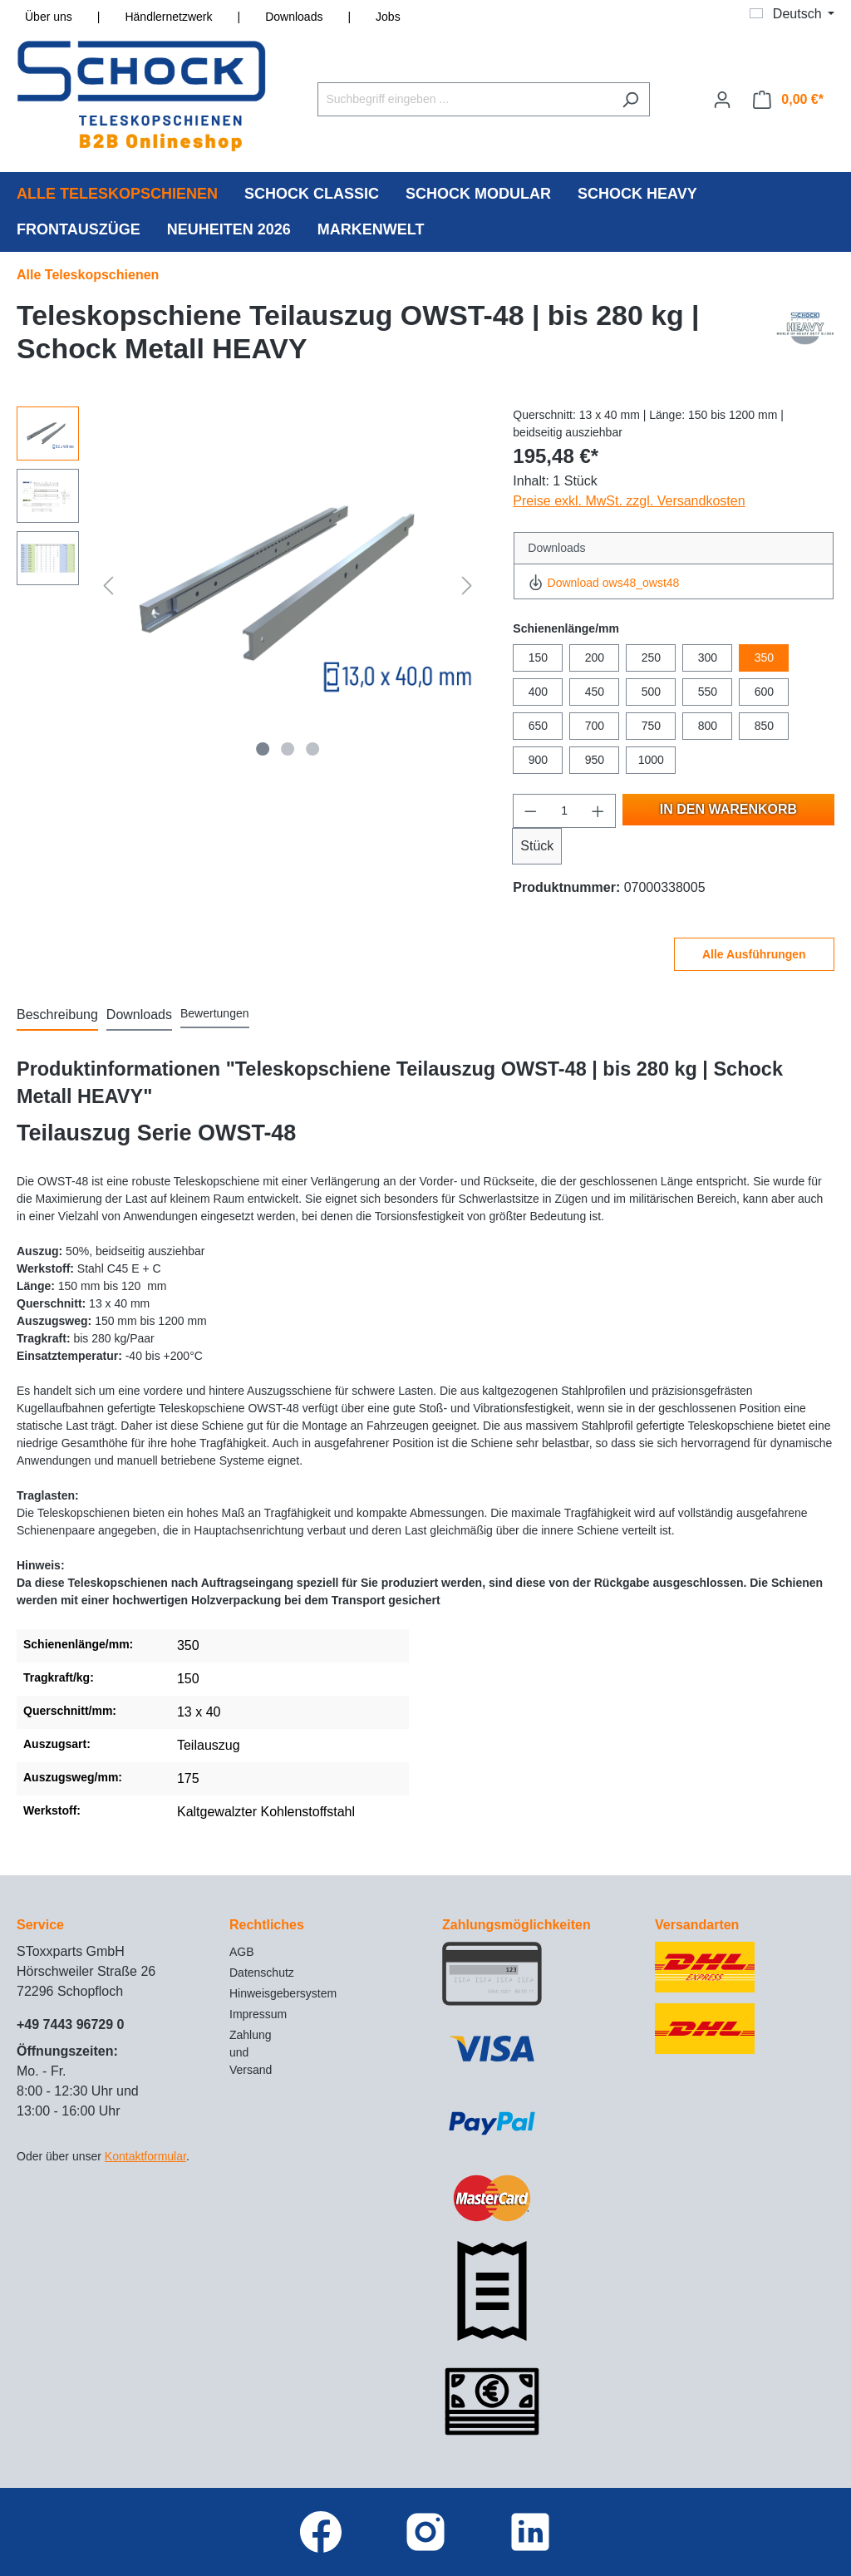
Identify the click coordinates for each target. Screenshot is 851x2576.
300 (707, 657)
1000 (651, 759)
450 (594, 691)
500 (651, 691)
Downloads (293, 16)
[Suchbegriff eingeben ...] (464, 99)
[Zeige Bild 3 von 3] (312, 749)
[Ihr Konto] (722, 99)
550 (707, 691)
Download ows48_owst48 (603, 582)
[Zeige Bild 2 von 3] (287, 749)
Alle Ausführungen (754, 954)
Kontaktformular (145, 2156)
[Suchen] (630, 99)
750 (651, 725)
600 (764, 691)
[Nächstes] (467, 585)
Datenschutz (261, 1972)
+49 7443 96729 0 (70, 2024)
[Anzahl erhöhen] (598, 811)
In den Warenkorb (728, 809)
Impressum (258, 2014)
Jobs (388, 16)
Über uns (48, 16)
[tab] (57, 1016)
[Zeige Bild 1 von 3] (262, 749)
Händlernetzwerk (168, 16)
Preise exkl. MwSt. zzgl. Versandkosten (629, 501)
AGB (241, 1951)
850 (764, 725)
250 (651, 657)
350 (764, 657)
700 (594, 725)
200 (594, 657)
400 (538, 691)
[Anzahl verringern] (530, 811)
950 (594, 759)
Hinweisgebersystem (283, 1993)
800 (707, 725)
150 (538, 657)
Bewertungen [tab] (214, 1013)
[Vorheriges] (108, 585)
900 (538, 759)
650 (538, 725)
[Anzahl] (565, 811)
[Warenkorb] (788, 99)
